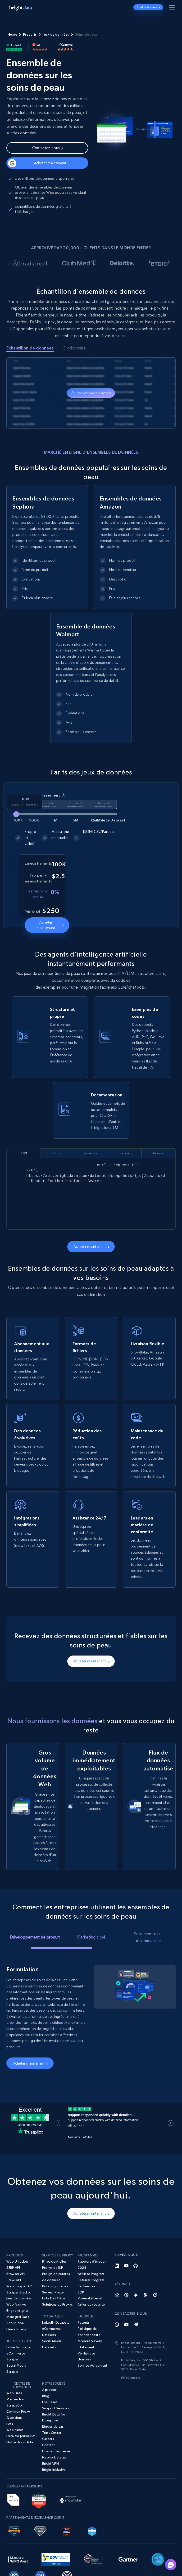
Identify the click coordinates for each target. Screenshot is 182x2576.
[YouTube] (126, 2265)
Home (12, 34)
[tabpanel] (90, 393)
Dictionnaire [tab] (74, 347)
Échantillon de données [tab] (30, 347)
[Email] (126, 2324)
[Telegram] (136, 2324)
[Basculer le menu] (172, 8)
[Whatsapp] (117, 2324)
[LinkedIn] (117, 2265)
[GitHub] (136, 2265)
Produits (30, 34)
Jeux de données (56, 34)
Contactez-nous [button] (148, 7)
